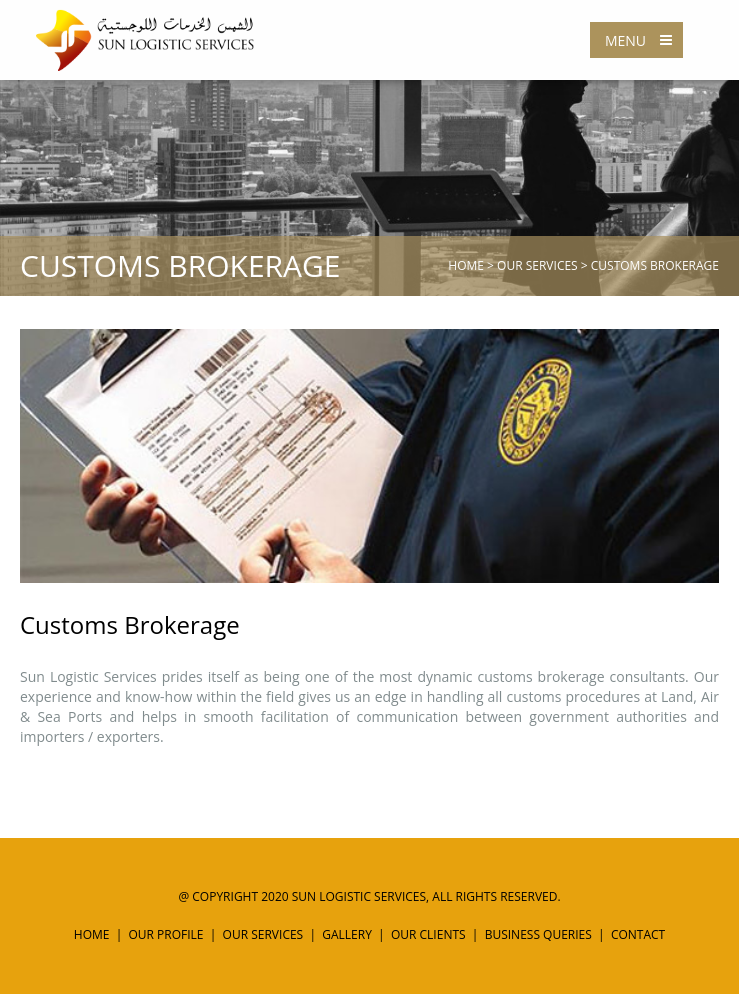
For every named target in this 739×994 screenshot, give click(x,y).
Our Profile (166, 934)
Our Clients (428, 934)
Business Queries (538, 934)
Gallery (347, 934)
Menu (643, 40)
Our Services (537, 265)
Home (466, 265)
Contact (638, 934)
